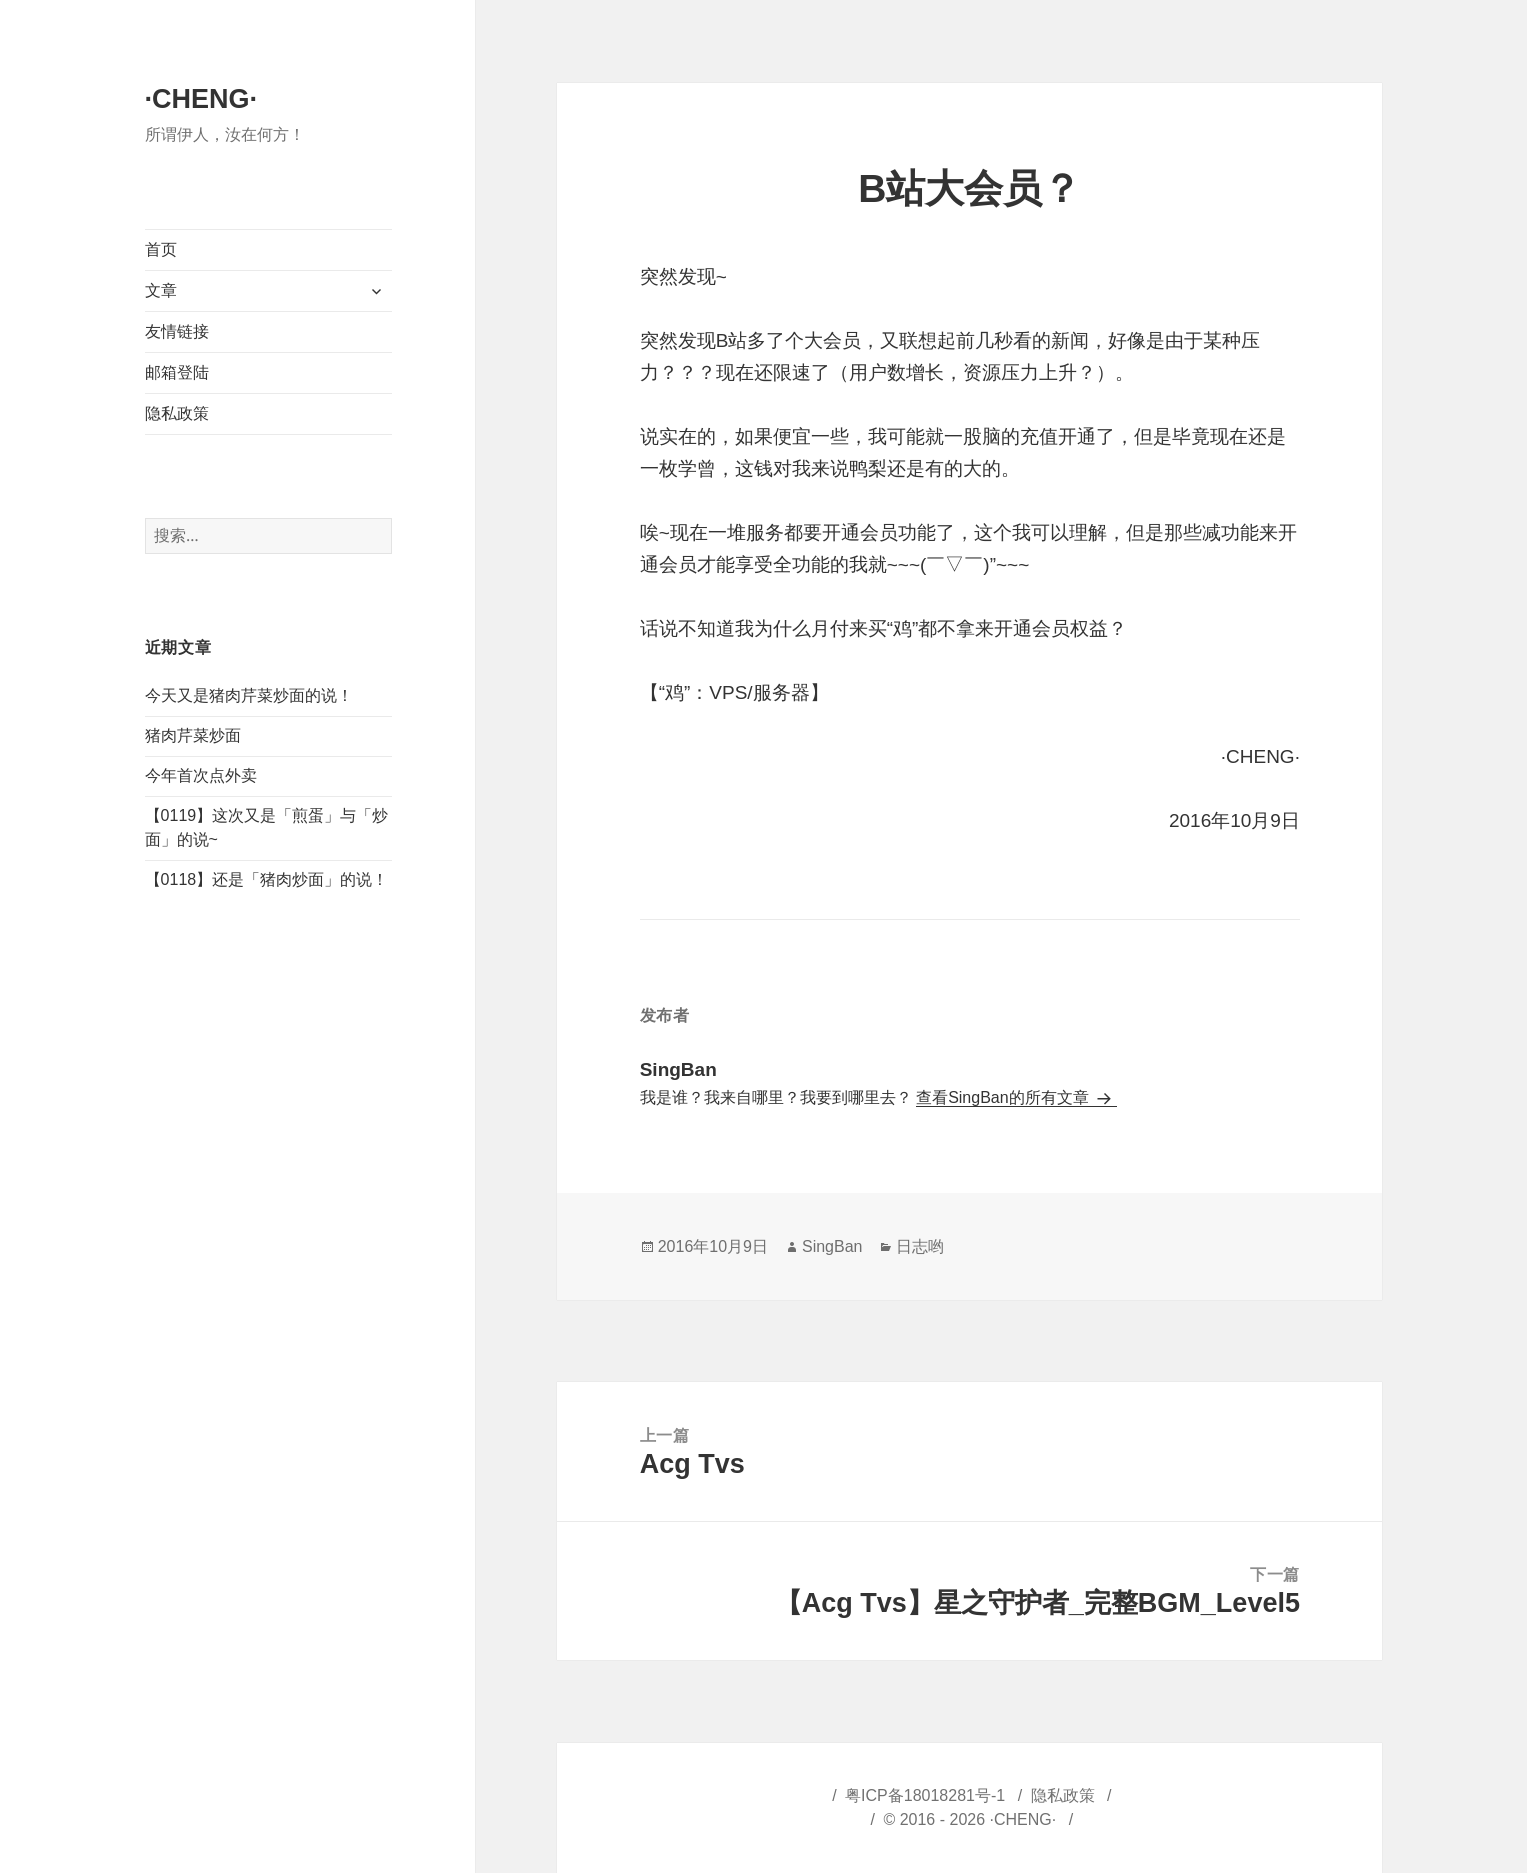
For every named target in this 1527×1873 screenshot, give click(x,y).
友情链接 (177, 331)
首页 (161, 249)
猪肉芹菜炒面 (193, 735)
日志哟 (920, 1246)
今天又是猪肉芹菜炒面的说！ (249, 695)
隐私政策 (177, 413)
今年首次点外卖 (201, 775)
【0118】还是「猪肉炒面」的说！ (267, 879)
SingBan (832, 1246)
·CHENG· (201, 99)
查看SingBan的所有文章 (1004, 1097)
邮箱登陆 (177, 372)
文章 (161, 290)
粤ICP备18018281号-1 (925, 1795)
